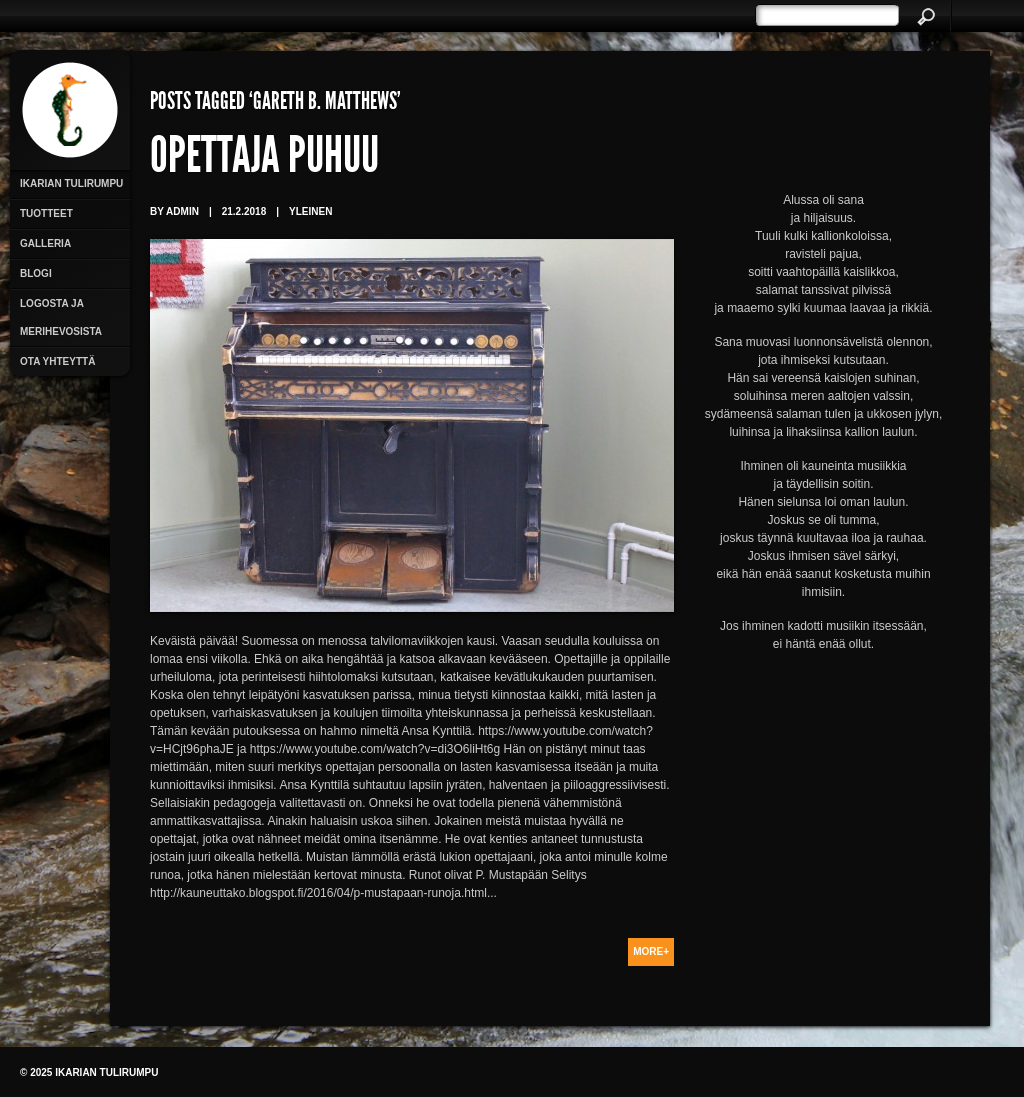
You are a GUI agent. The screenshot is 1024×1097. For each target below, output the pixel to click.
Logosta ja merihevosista (61, 317)
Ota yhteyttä (57, 361)
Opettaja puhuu (264, 160)
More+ (651, 951)
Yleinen (310, 211)
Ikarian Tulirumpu (71, 183)
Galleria (45, 243)
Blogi (36, 273)
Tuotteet (46, 213)
